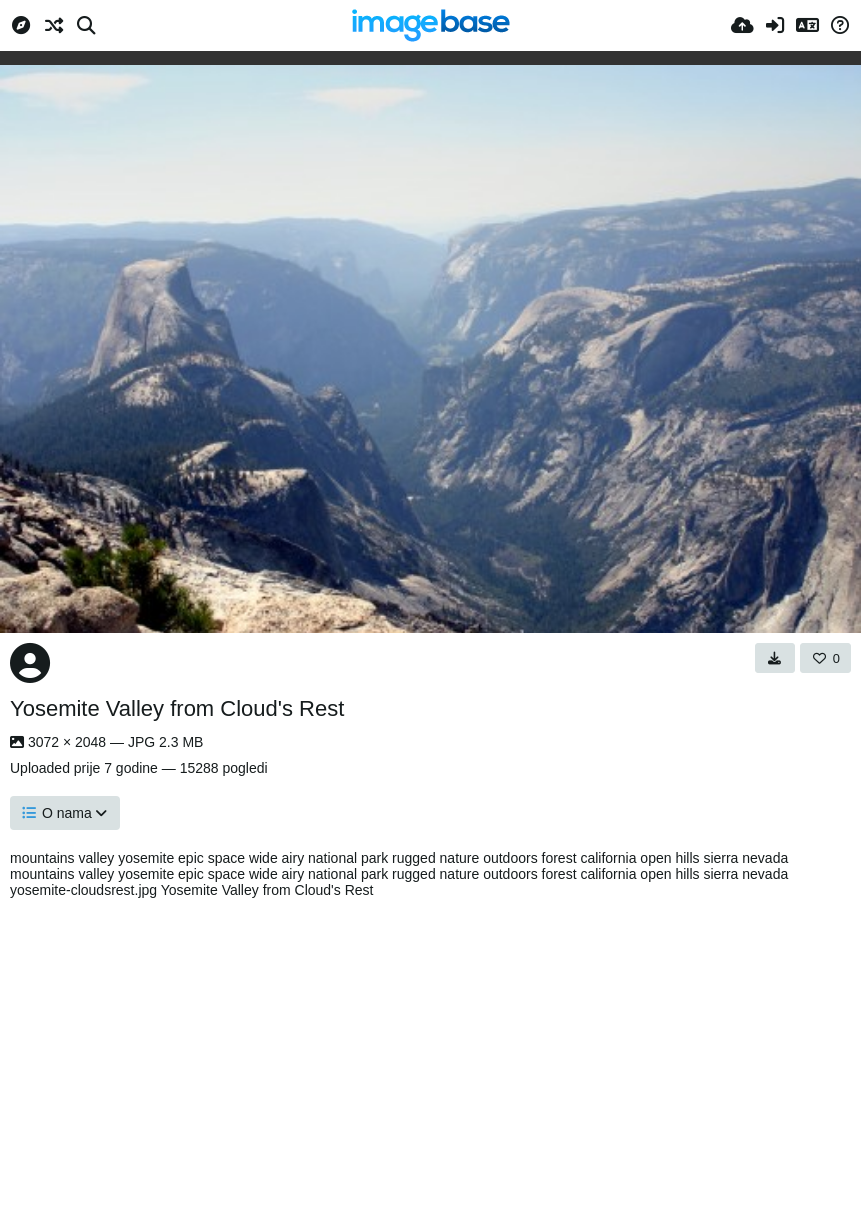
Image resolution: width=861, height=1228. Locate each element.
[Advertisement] (430, 1058)
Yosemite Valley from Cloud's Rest (177, 708)
